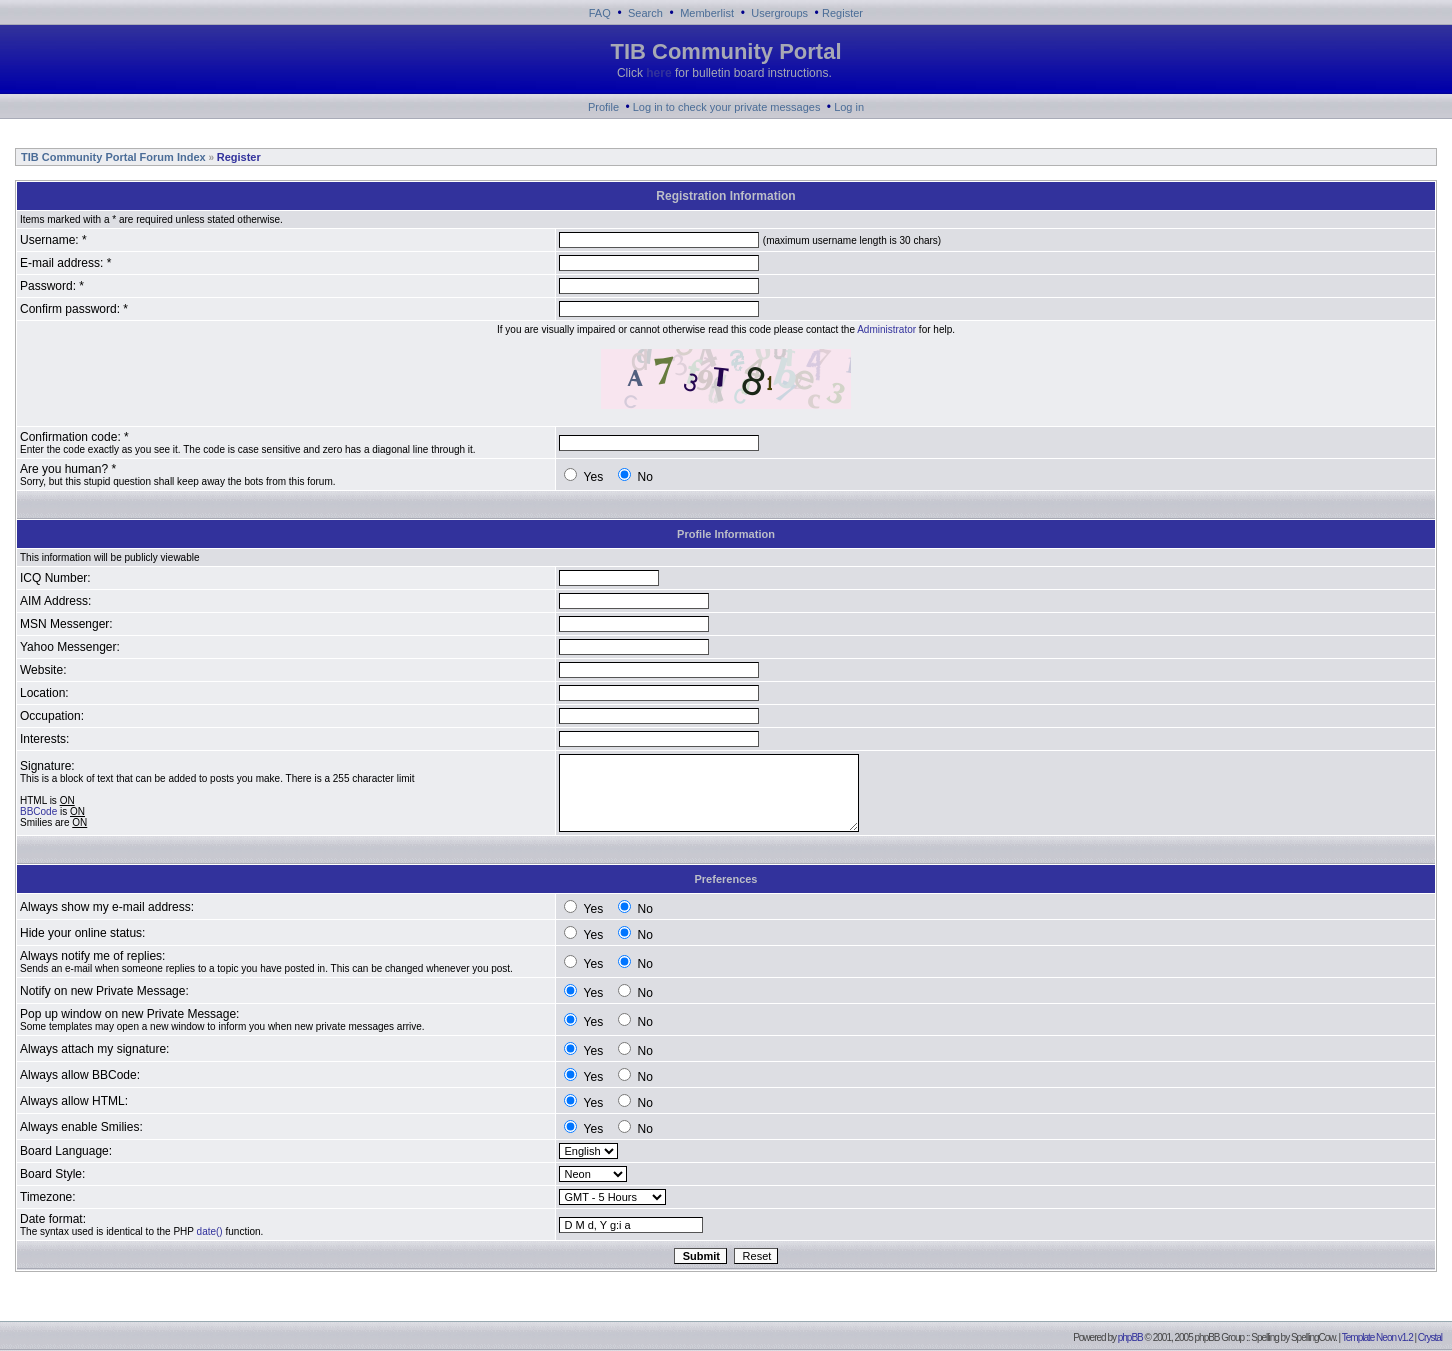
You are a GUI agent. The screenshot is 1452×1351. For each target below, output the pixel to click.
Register (842, 13)
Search (645, 13)
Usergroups (779, 13)
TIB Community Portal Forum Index (112, 157)
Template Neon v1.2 (1377, 1337)
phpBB (1130, 1337)
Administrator (886, 329)
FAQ (600, 13)
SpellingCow (1313, 1337)
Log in (849, 107)
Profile (603, 107)
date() (210, 1231)
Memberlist (707, 13)
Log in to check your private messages (727, 107)
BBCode (38, 811)
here (658, 73)
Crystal (1430, 1337)
